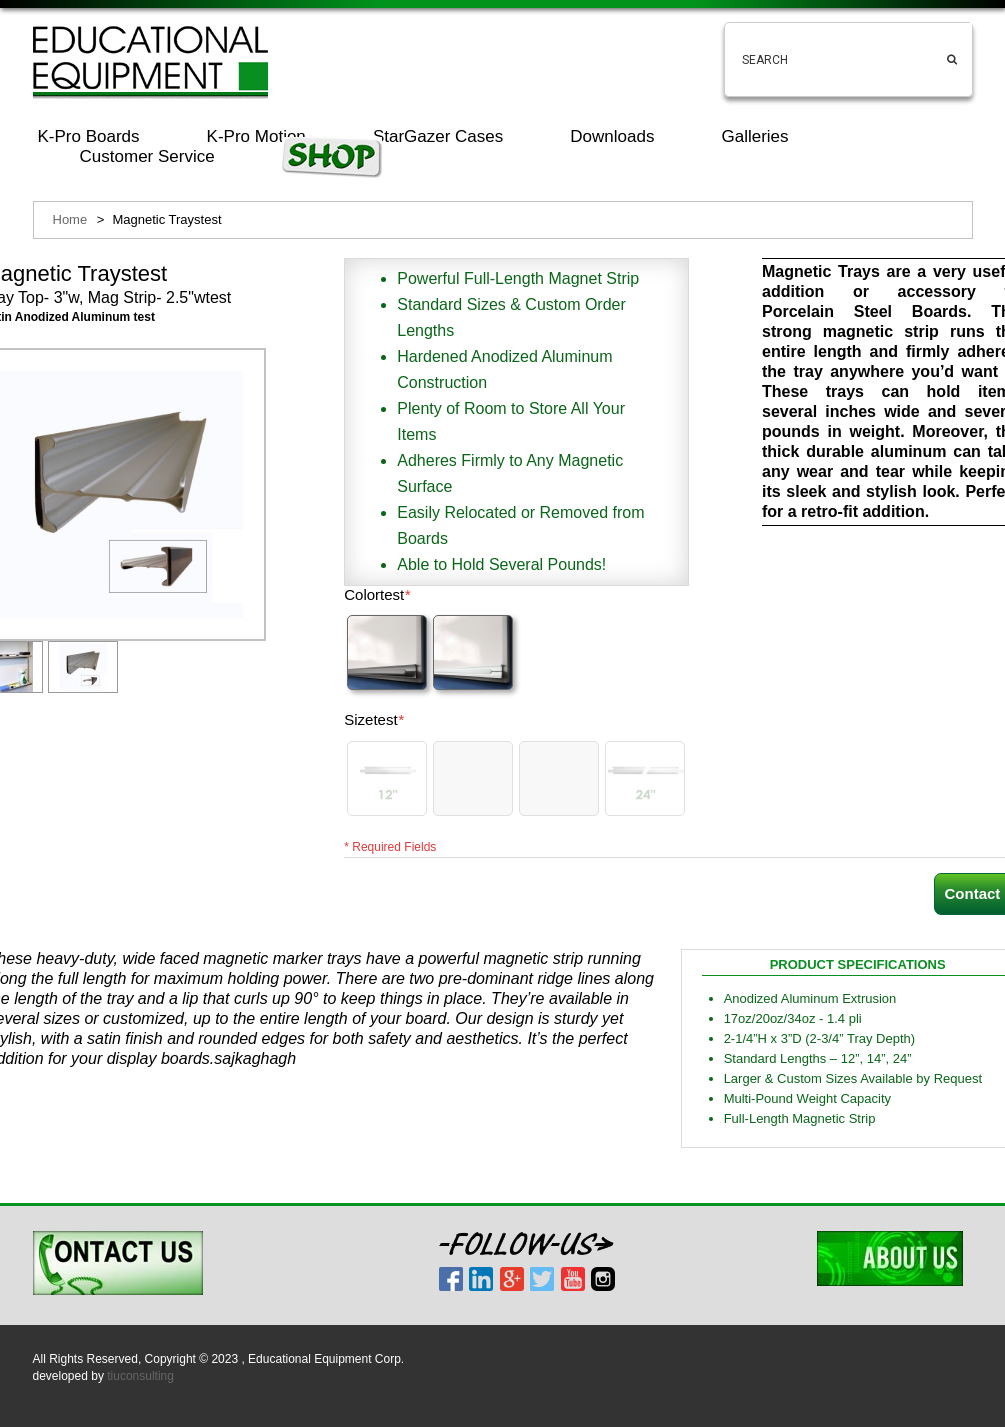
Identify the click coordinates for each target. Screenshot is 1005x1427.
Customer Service (147, 156)
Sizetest (373, 720)
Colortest (377, 595)
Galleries (755, 136)
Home (70, 219)
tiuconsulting (140, 1376)
